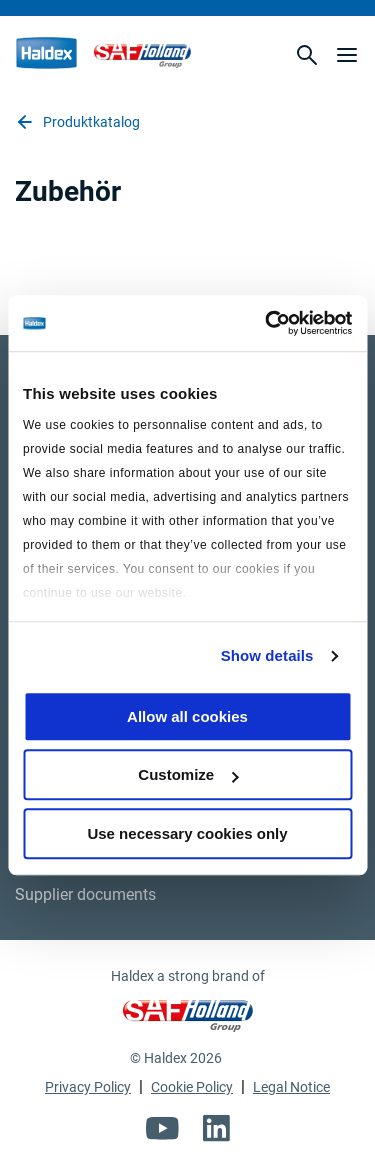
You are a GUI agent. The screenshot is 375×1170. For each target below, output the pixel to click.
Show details (267, 655)
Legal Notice (291, 1087)
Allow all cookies (187, 716)
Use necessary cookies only (187, 833)
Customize (188, 774)
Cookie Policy (192, 1087)
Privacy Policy (88, 1087)
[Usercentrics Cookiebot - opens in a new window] (267, 323)
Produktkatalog (77, 122)
